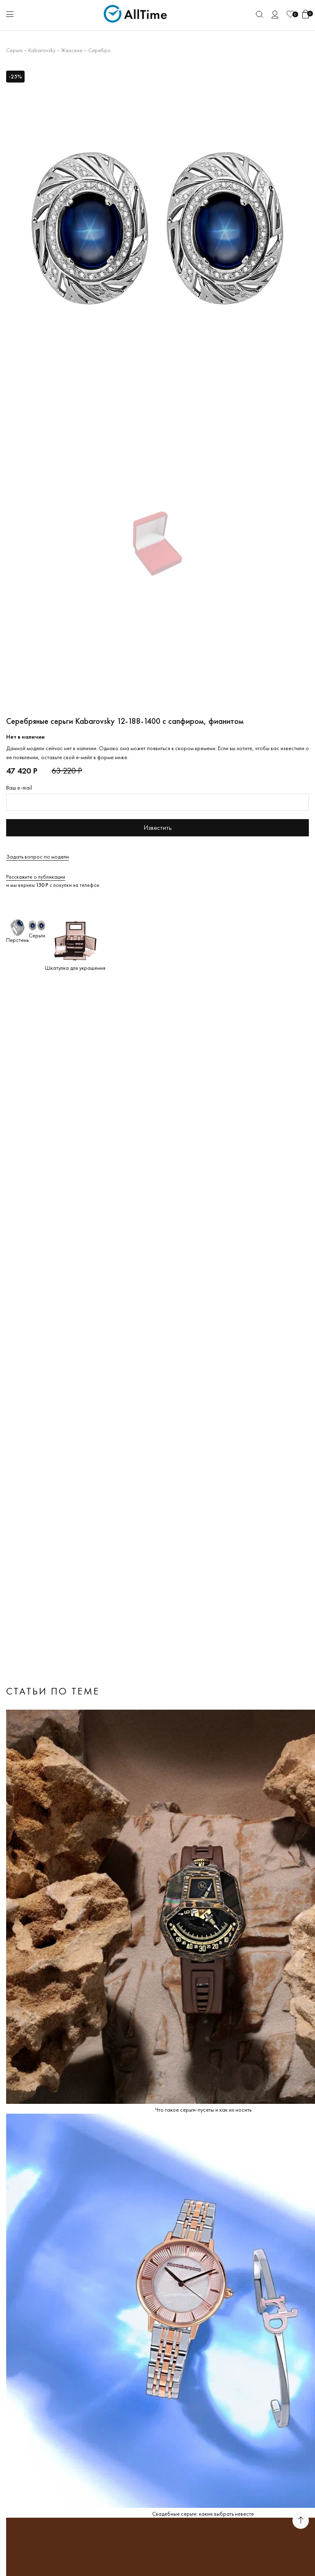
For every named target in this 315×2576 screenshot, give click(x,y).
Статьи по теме (53, 1691)
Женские (71, 50)
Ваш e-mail (19, 787)
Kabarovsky (41, 50)
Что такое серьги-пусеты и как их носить (203, 2109)
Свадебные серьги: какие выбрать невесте (203, 2513)
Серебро (99, 50)
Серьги (14, 50)
